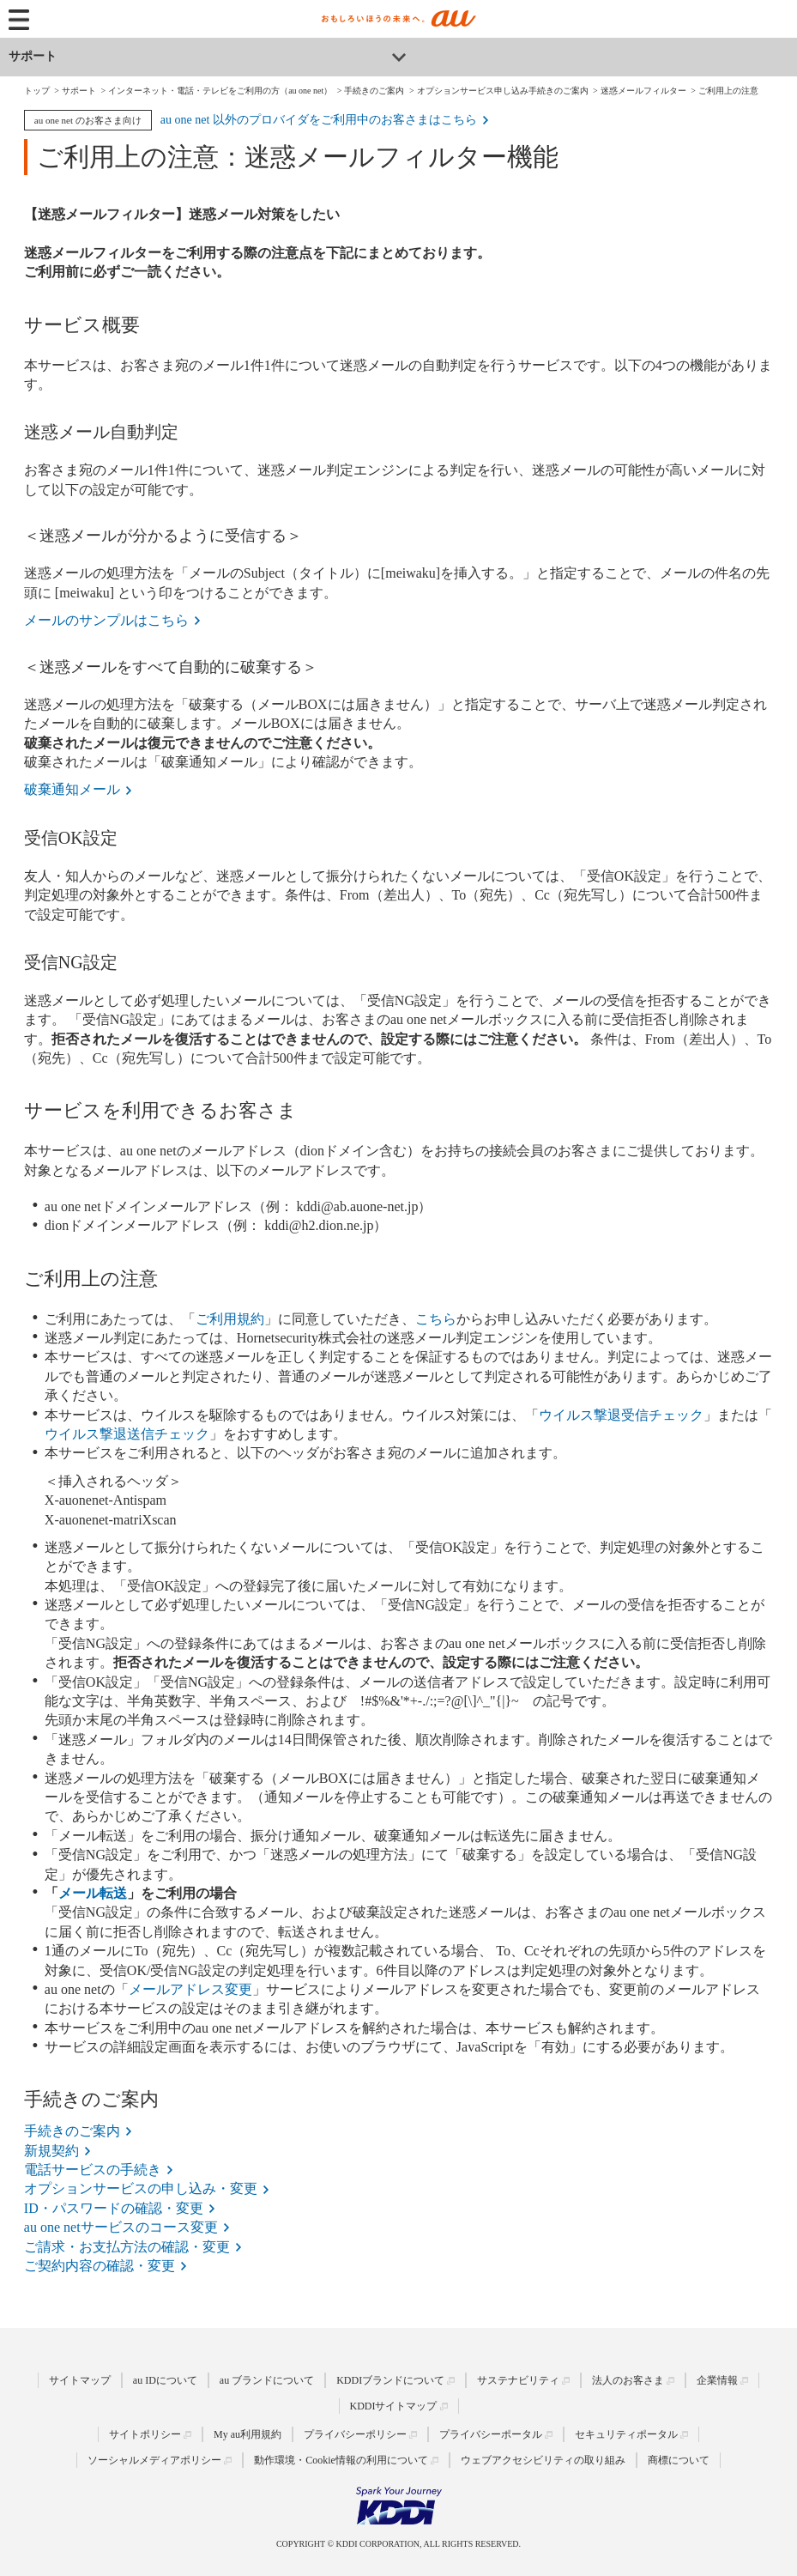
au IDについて (165, 2380)
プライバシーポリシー (355, 2434)
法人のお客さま (628, 2380)
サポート (33, 56)
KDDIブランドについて (390, 2380)
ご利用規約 (230, 1319)
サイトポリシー (145, 2434)
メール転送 (92, 1893)
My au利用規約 (247, 2434)
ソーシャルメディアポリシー (154, 2460)
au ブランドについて (267, 2380)
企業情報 (717, 2380)
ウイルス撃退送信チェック (127, 1434)
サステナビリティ (518, 2380)
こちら (435, 1319)
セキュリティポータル (626, 2434)
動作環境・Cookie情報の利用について (341, 2460)
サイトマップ (80, 2380)
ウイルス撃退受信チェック (621, 1415)
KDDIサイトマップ (394, 2406)
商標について (678, 2460)
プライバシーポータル (490, 2434)
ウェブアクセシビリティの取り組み (543, 2460)
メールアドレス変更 (190, 1989)
